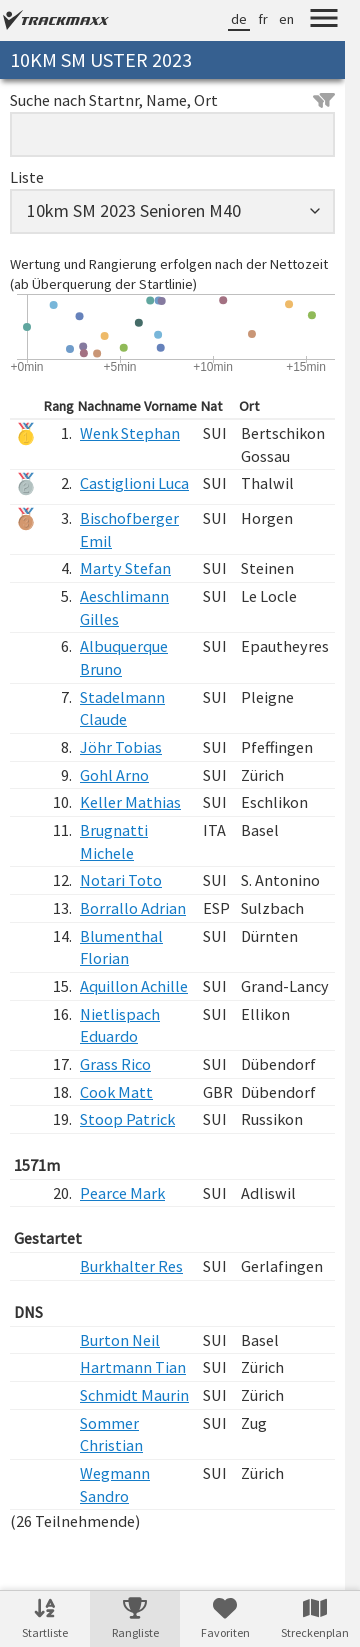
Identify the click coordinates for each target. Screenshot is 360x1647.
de (239, 19)
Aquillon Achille (134, 986)
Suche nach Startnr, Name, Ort (172, 100)
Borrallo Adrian (133, 908)
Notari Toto (121, 880)
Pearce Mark (122, 1193)
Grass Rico (115, 1064)
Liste (27, 177)
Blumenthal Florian (121, 947)
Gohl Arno (114, 775)
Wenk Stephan (130, 433)
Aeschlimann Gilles (124, 607)
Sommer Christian (111, 1434)
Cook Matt (116, 1092)
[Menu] (324, 21)
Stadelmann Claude (122, 708)
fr (263, 19)
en (286, 19)
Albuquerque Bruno (124, 657)
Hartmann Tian (133, 1367)
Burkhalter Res (131, 1266)
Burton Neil (120, 1340)
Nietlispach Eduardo (120, 1025)
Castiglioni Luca (134, 483)
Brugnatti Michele (114, 841)
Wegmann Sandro (115, 1484)
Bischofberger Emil (129, 529)
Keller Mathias (130, 802)
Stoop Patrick (127, 1119)
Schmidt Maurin (134, 1395)
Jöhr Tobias (121, 747)
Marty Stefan (125, 568)
